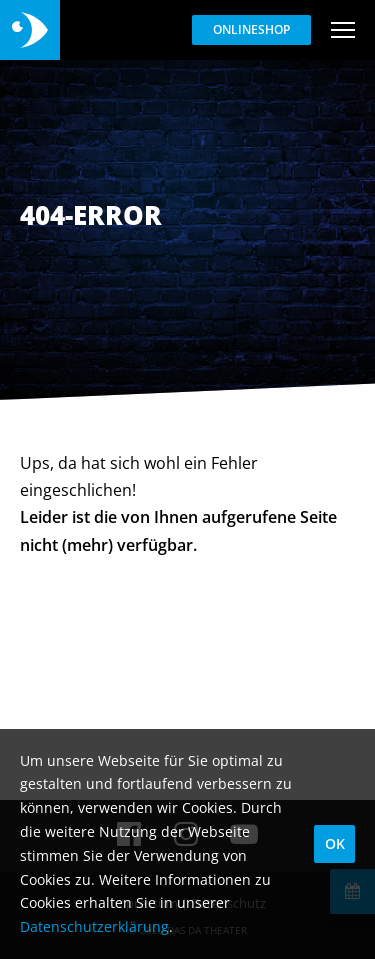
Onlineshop (251, 29)
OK (335, 843)
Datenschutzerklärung (94, 926)
